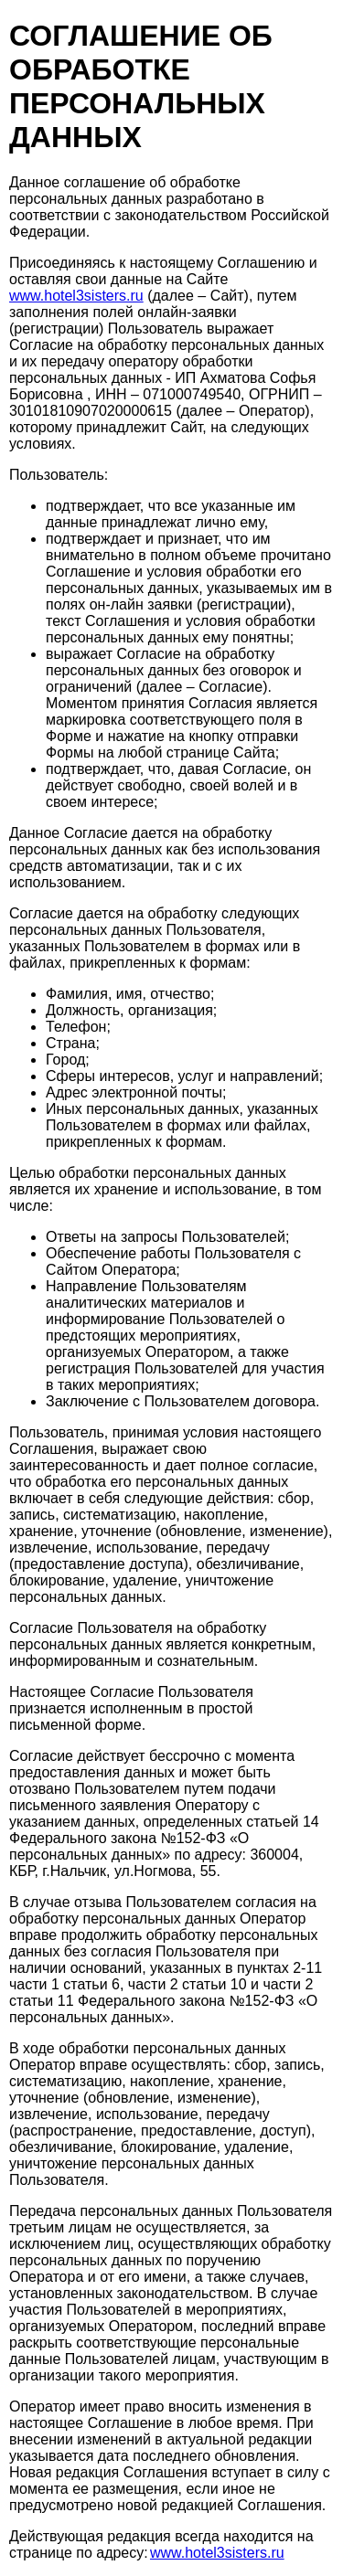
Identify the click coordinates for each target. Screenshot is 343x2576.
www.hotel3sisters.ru (76, 295)
